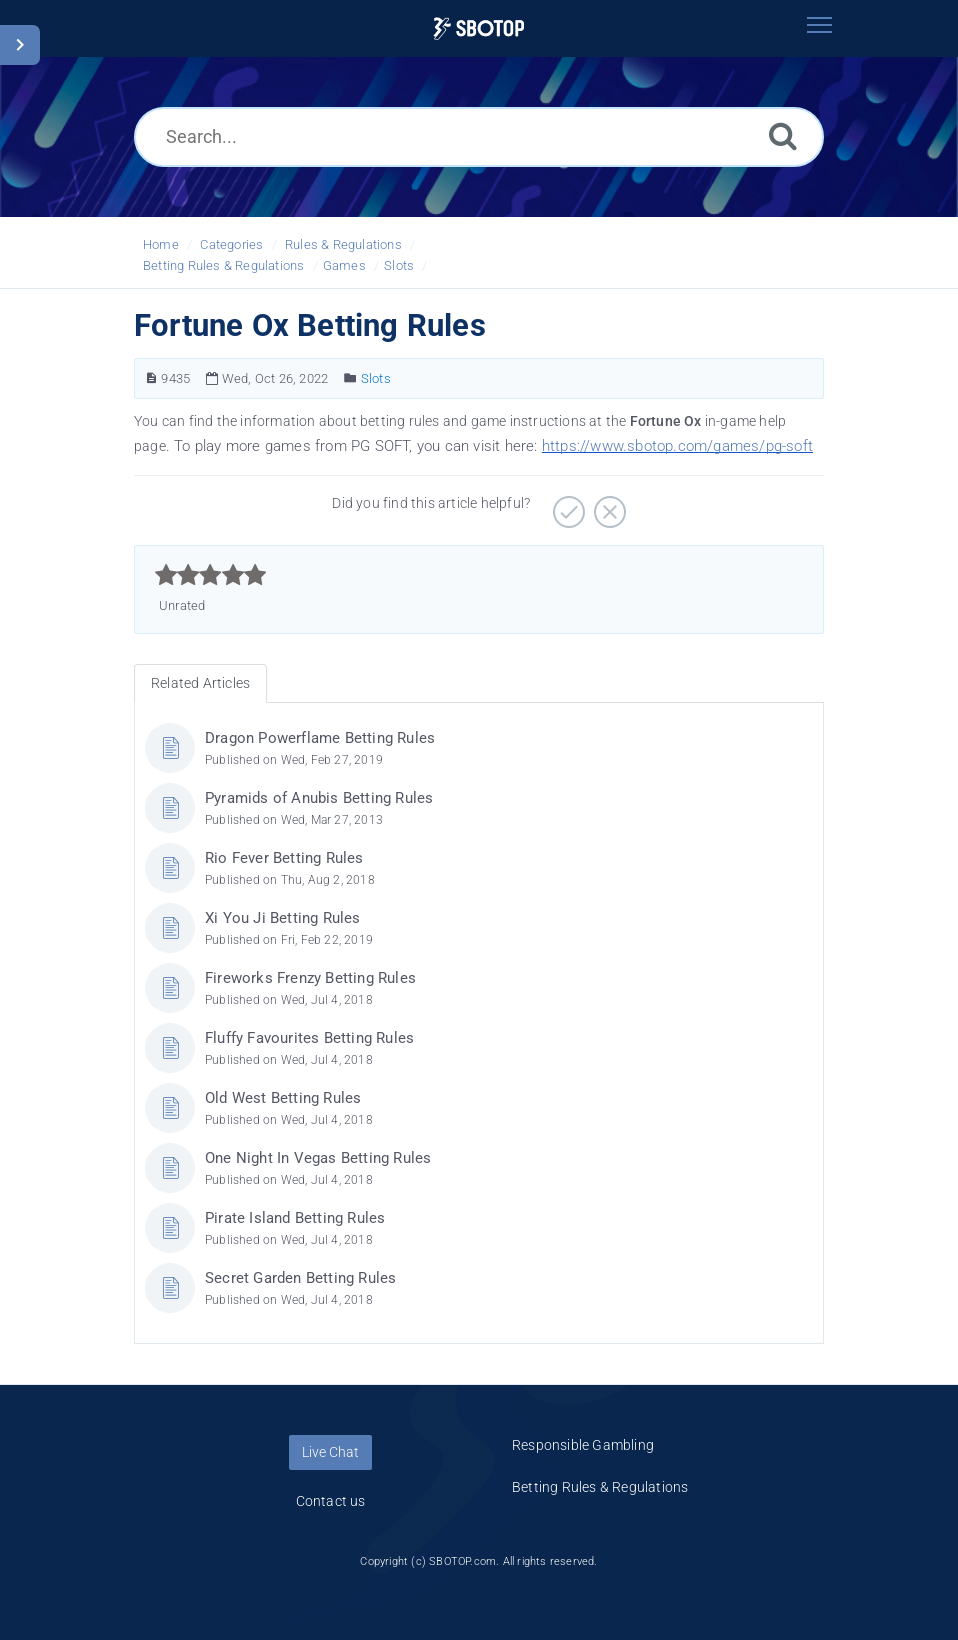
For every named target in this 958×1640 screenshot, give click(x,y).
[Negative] (607, 505)
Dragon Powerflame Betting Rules (320, 738)
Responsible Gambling (583, 1445)
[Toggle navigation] (819, 25)
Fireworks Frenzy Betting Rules (310, 978)
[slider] (210, 575)
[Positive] (566, 505)
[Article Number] (151, 378)
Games (344, 265)
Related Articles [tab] (200, 683)
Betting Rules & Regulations (223, 265)
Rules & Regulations (343, 244)
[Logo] (478, 28)
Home (161, 244)
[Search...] (479, 137)
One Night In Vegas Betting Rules (318, 1158)
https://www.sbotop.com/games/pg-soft (677, 446)
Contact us (331, 1501)
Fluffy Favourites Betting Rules (309, 1038)
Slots (399, 265)
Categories (231, 244)
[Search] (783, 135)
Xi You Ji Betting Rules (283, 918)
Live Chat (330, 1452)
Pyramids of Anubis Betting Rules (319, 798)
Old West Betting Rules (283, 1098)
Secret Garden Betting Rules (300, 1278)
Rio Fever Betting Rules (284, 858)
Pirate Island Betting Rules (295, 1218)
